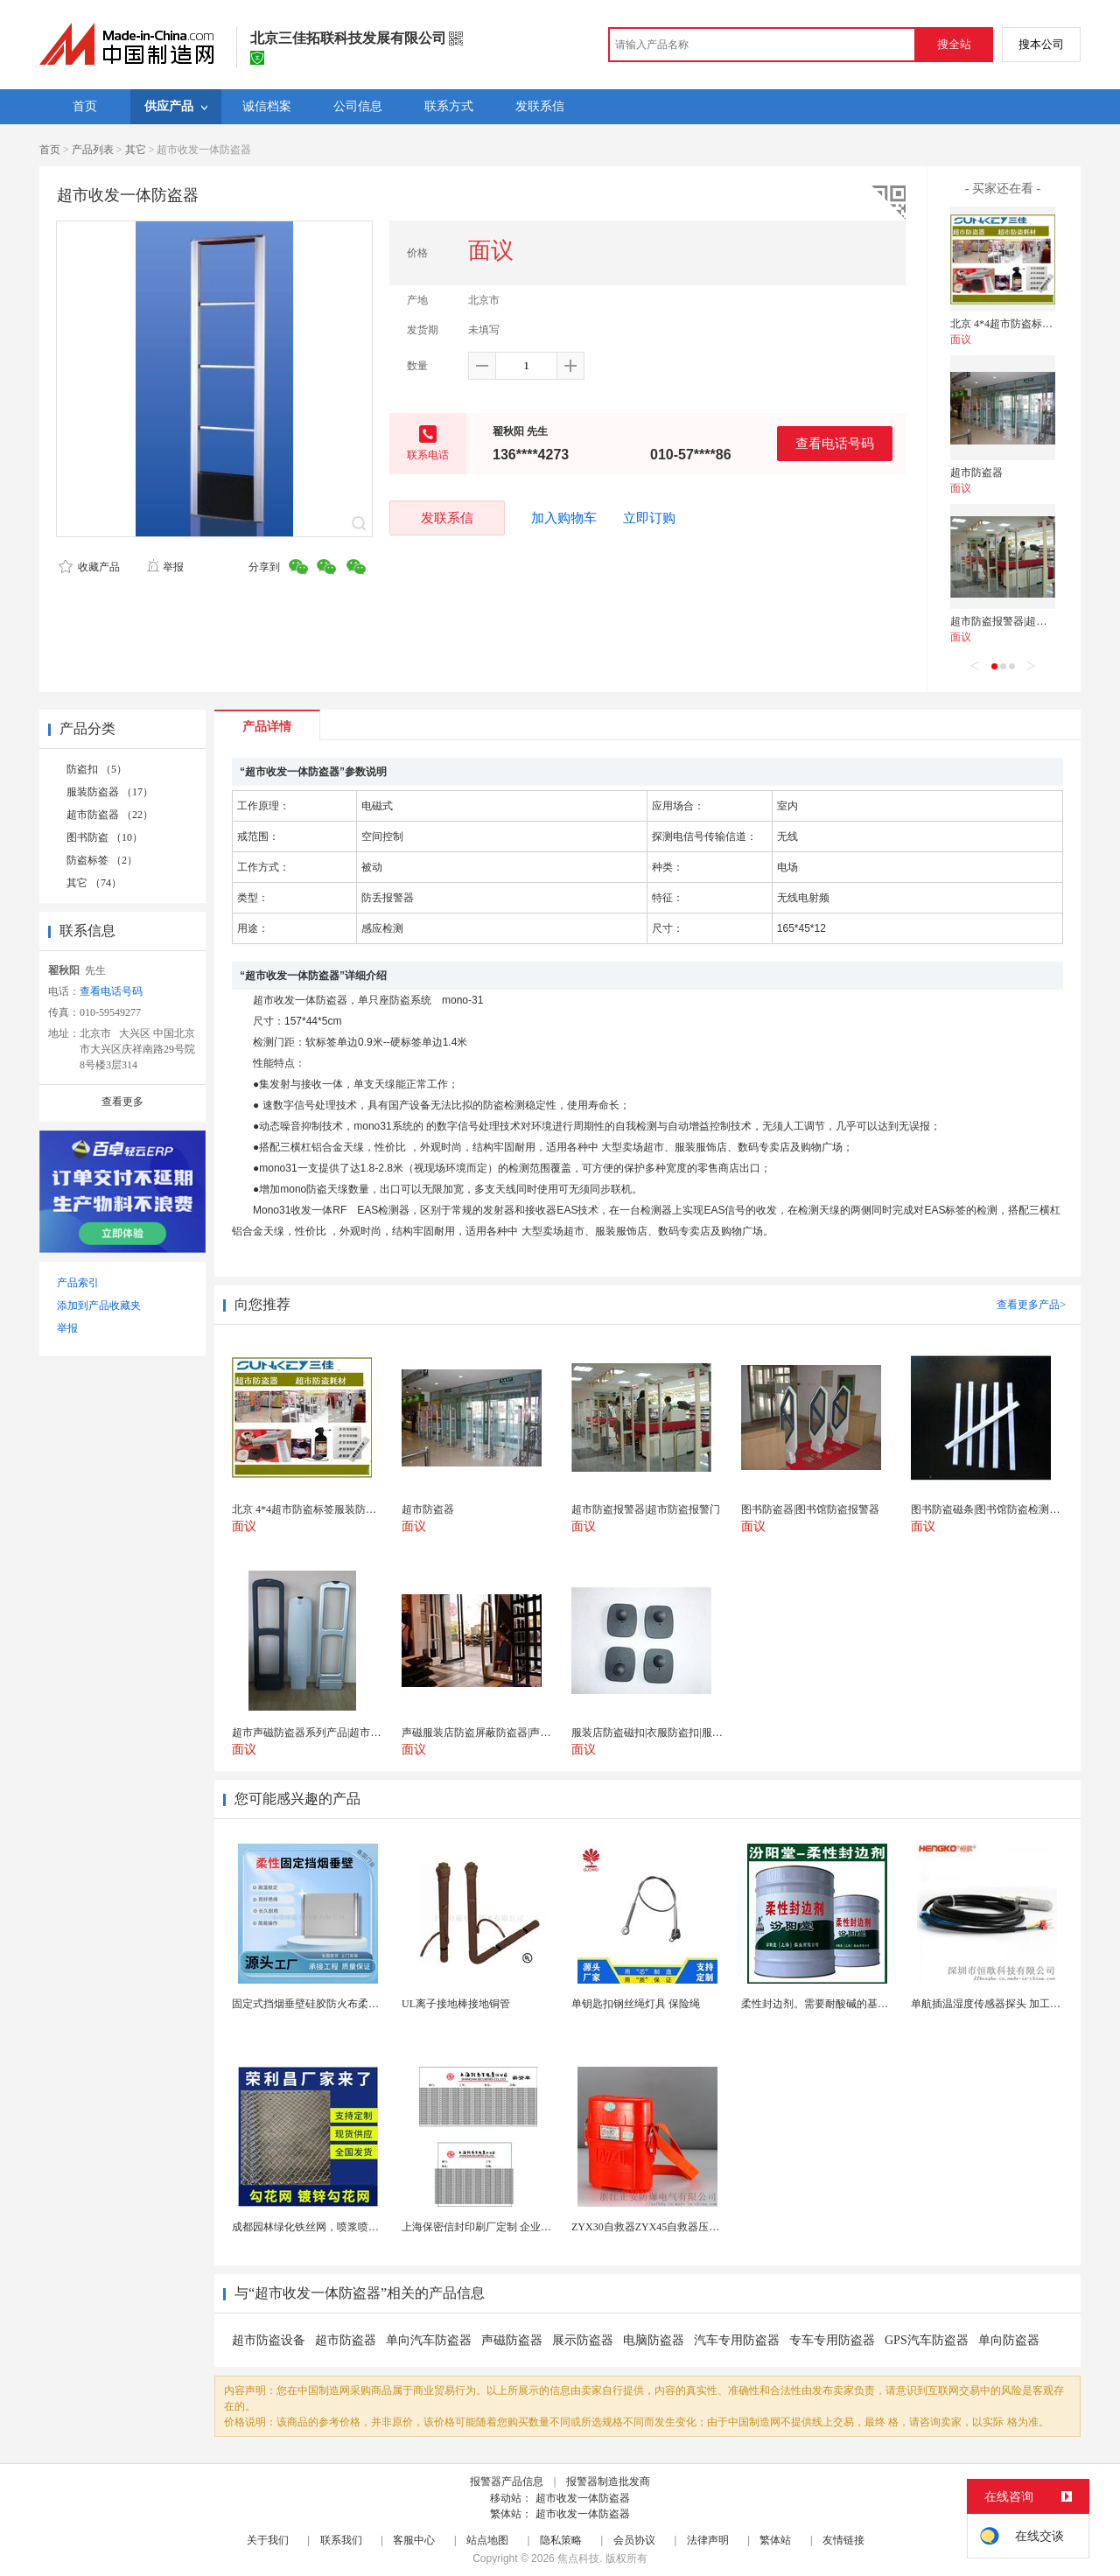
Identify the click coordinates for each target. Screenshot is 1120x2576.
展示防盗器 (582, 2340)
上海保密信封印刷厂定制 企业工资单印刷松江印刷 (518, 2227)
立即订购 (649, 518)
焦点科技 (578, 2558)
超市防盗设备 (268, 2340)
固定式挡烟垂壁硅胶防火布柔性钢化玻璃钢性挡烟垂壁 (358, 2004)
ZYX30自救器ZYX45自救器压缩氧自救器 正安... (682, 2227)
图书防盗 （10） (104, 837)
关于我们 (268, 2540)
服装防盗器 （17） (109, 792)
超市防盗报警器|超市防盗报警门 (1024, 621)
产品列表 (93, 150)
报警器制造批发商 (608, 2481)
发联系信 (447, 517)
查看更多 (123, 1102)
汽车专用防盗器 (737, 2340)
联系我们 (341, 2540)
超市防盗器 (976, 472)
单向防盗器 (1009, 2340)
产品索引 (78, 1283)
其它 (135, 150)
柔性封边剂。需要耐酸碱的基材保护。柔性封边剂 (856, 2004)
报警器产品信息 (506, 2481)
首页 (49, 150)
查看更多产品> (1031, 1304)
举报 (165, 567)
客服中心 (414, 2540)
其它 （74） (94, 883)
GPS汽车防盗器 (927, 2340)
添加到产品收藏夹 (99, 1305)
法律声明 (708, 2540)
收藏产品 (89, 567)
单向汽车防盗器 (429, 2340)
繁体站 (775, 2540)
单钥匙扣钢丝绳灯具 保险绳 (635, 2004)
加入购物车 (564, 518)
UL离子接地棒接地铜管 (456, 2004)
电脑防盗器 (653, 2340)
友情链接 (843, 2540)
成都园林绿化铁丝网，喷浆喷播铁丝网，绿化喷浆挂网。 (363, 2227)
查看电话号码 (834, 443)
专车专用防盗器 (832, 2340)
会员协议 (634, 2540)
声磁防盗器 (511, 2340)
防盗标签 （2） (101, 860)
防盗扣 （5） (96, 769)
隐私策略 (561, 2540)
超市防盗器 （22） (109, 814)
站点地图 (487, 2540)
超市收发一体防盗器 (583, 2498)
